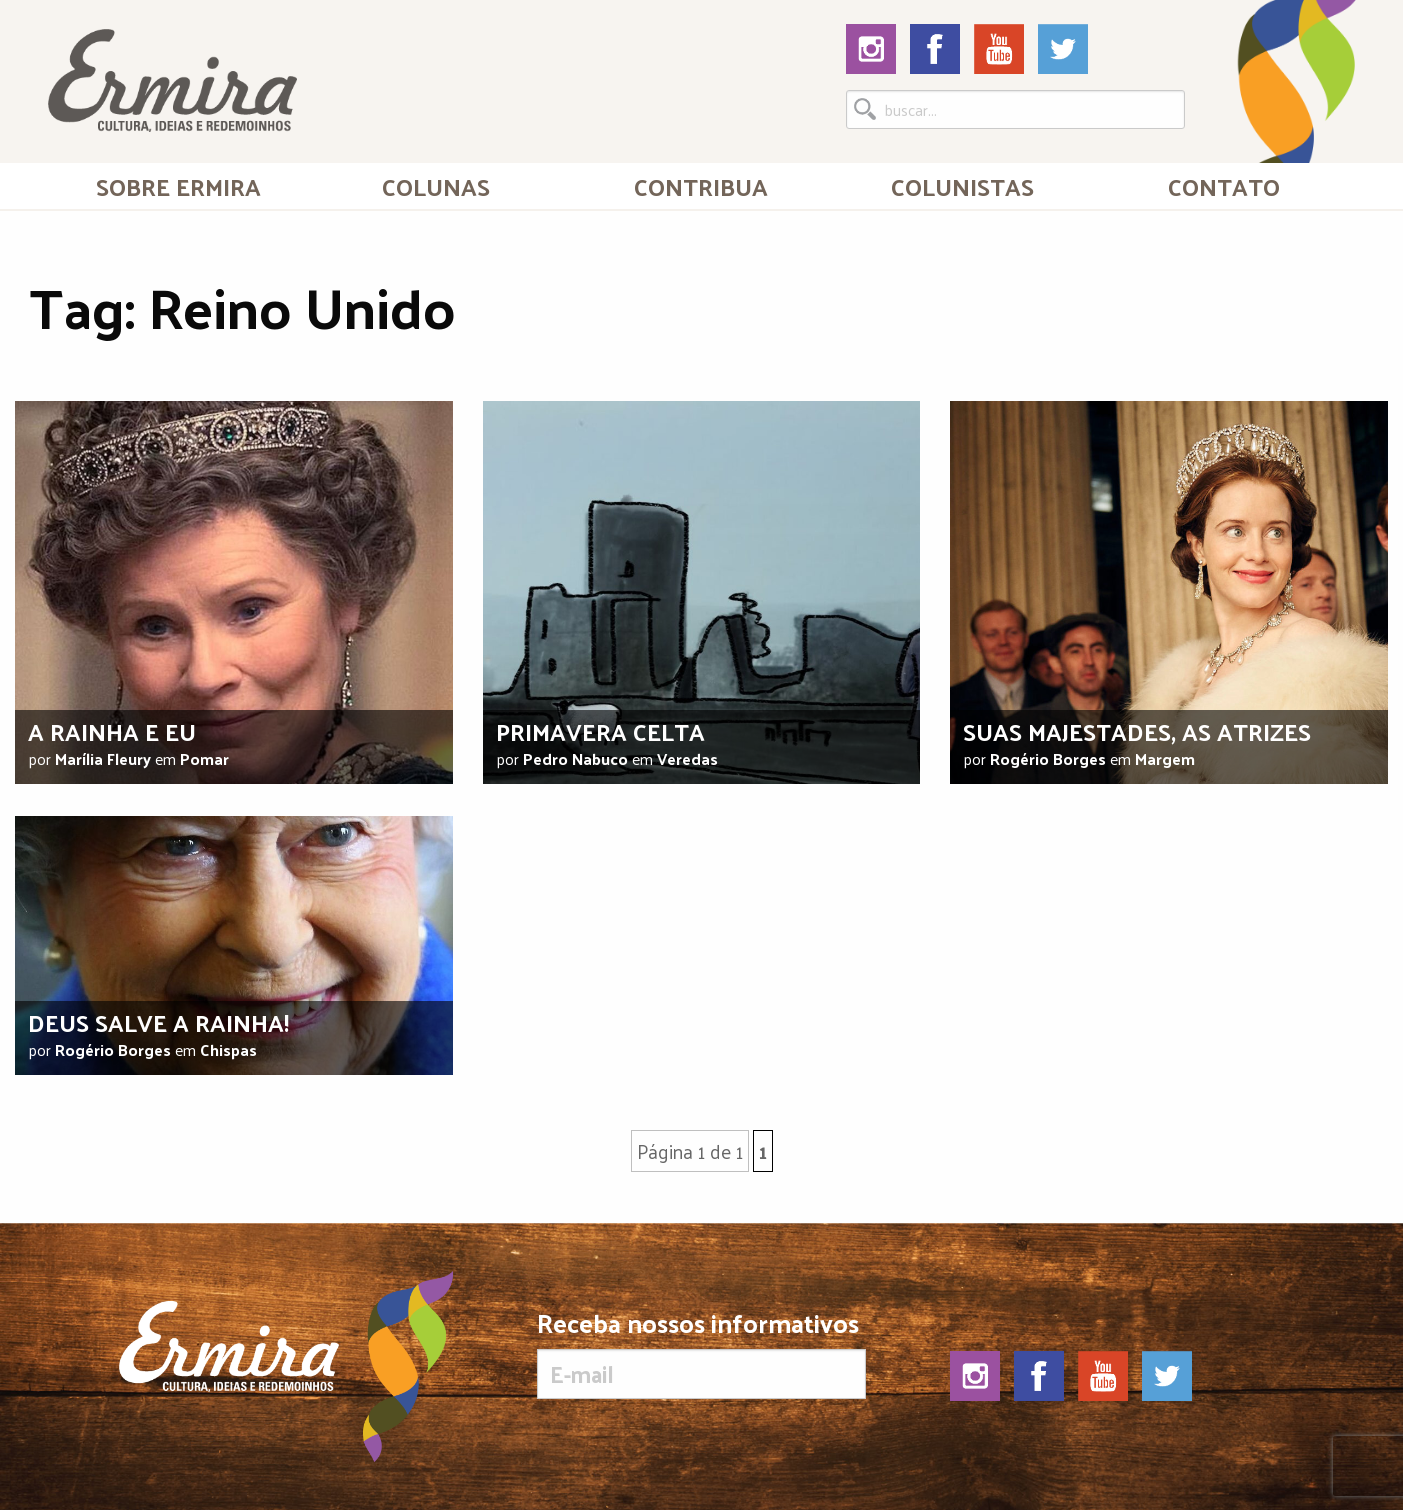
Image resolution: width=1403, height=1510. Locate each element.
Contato (1224, 186)
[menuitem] (178, 186)
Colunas (436, 186)
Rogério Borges (1048, 758)
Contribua (701, 186)
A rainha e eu (112, 731)
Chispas (228, 1049)
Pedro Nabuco (575, 758)
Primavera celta (600, 731)
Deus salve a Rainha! (158, 1022)
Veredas (687, 758)
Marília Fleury (103, 758)
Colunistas (962, 186)
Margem (1165, 758)
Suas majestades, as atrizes (1137, 731)
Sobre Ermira (178, 186)
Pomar (204, 758)
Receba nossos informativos (701, 1354)
